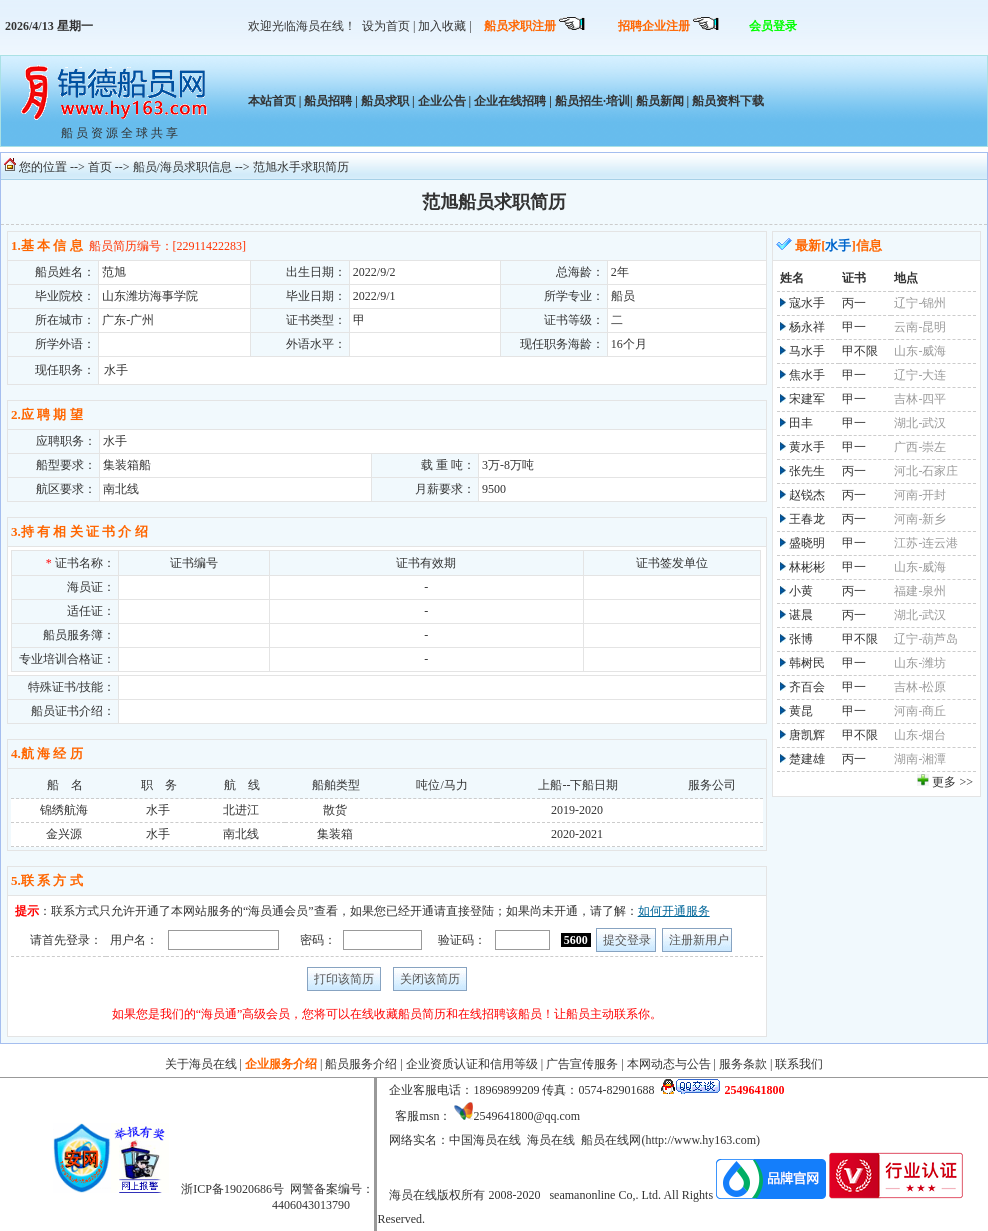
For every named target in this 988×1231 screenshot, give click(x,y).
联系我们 (799, 1064)
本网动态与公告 (669, 1064)
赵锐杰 (807, 495)
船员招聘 (328, 101)
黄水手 (807, 447)
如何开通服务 (674, 911)
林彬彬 (807, 567)
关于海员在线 (201, 1064)
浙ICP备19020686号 (232, 1189)
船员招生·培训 (592, 101)
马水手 (807, 351)
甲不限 (860, 351)
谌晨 (801, 615)
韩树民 (807, 663)
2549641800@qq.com (526, 1116)
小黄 (801, 591)
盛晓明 (807, 543)
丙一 (854, 303)
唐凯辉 (807, 735)
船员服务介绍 (361, 1064)
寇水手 (807, 303)
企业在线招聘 (510, 101)
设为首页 (386, 26)
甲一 (854, 327)
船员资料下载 (726, 101)
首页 (100, 167)
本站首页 (272, 101)
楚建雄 (807, 759)
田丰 (801, 423)
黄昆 (801, 711)
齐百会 (807, 687)
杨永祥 (807, 327)
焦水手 (807, 375)
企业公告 (442, 101)
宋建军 (807, 399)
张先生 (807, 471)
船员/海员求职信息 (182, 167)
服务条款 (743, 1064)
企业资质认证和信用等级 (472, 1064)
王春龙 (807, 519)
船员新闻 (660, 101)
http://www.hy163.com (700, 1140)
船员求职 (385, 101)
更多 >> (952, 782)
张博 (801, 639)
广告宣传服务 (582, 1064)
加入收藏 (442, 26)
